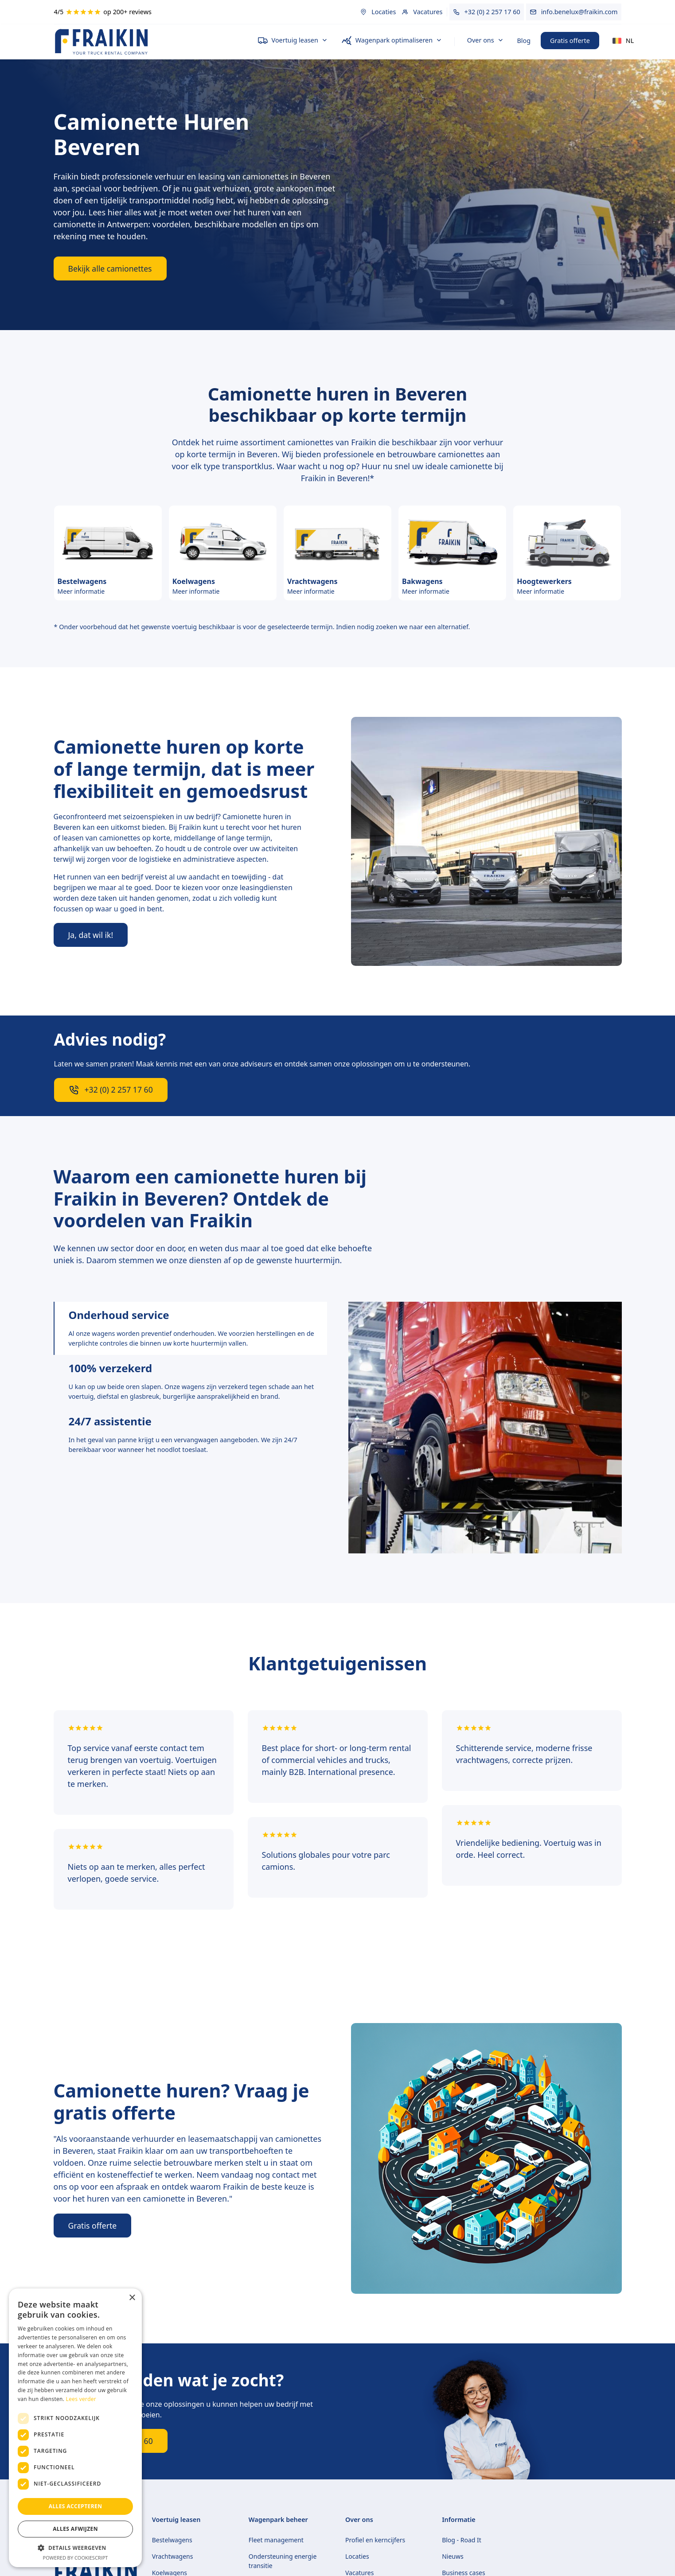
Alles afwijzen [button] (75, 2529)
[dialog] (75, 2427)
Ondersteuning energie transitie (283, 2561)
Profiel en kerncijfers (375, 2540)
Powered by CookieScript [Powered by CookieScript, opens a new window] (75, 2557)
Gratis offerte (570, 40)
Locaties (357, 2556)
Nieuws (453, 2556)
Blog (524, 40)
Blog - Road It (461, 2540)
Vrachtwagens (172, 2556)
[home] (148, 41)
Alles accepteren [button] (75, 2506)
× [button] (132, 2298)
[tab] (190, 1328)
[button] (292, 40)
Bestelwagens (172, 2540)
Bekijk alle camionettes (110, 268)
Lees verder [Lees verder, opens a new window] (81, 2399)
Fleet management (276, 2540)
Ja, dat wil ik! (90, 935)
